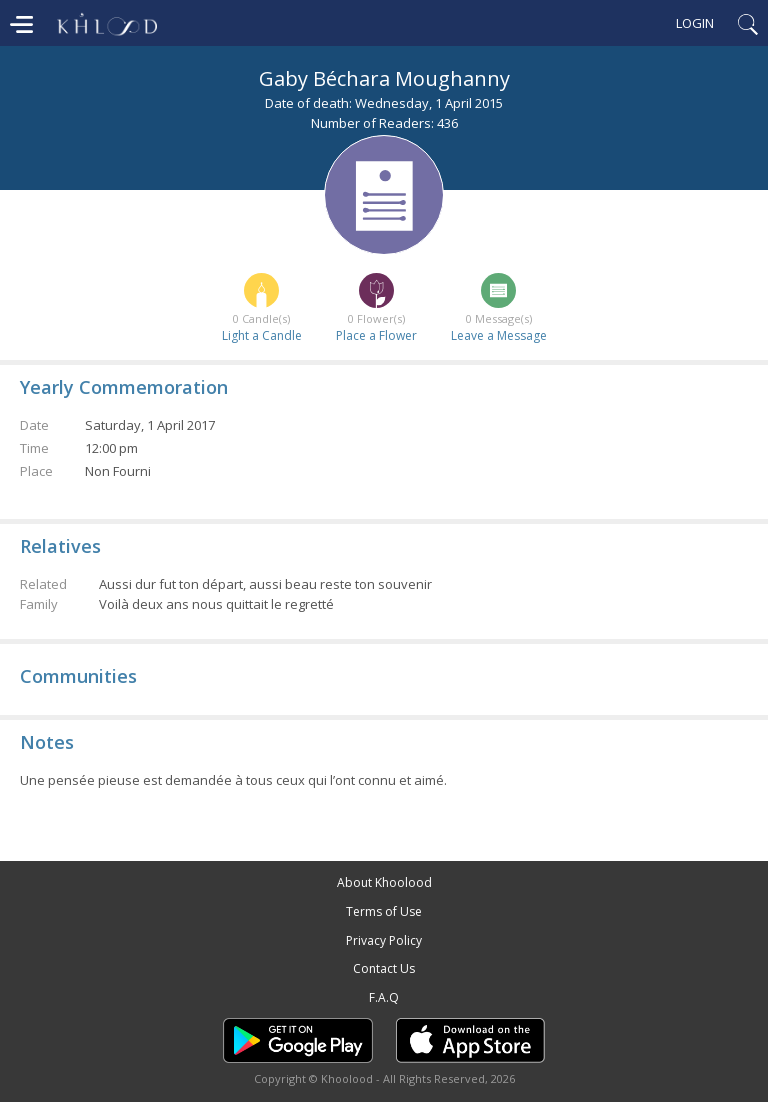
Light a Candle (262, 335)
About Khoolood (384, 882)
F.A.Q (384, 997)
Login (695, 23)
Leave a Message (499, 335)
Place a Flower (376, 335)
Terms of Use (384, 911)
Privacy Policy (384, 940)
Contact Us (384, 968)
